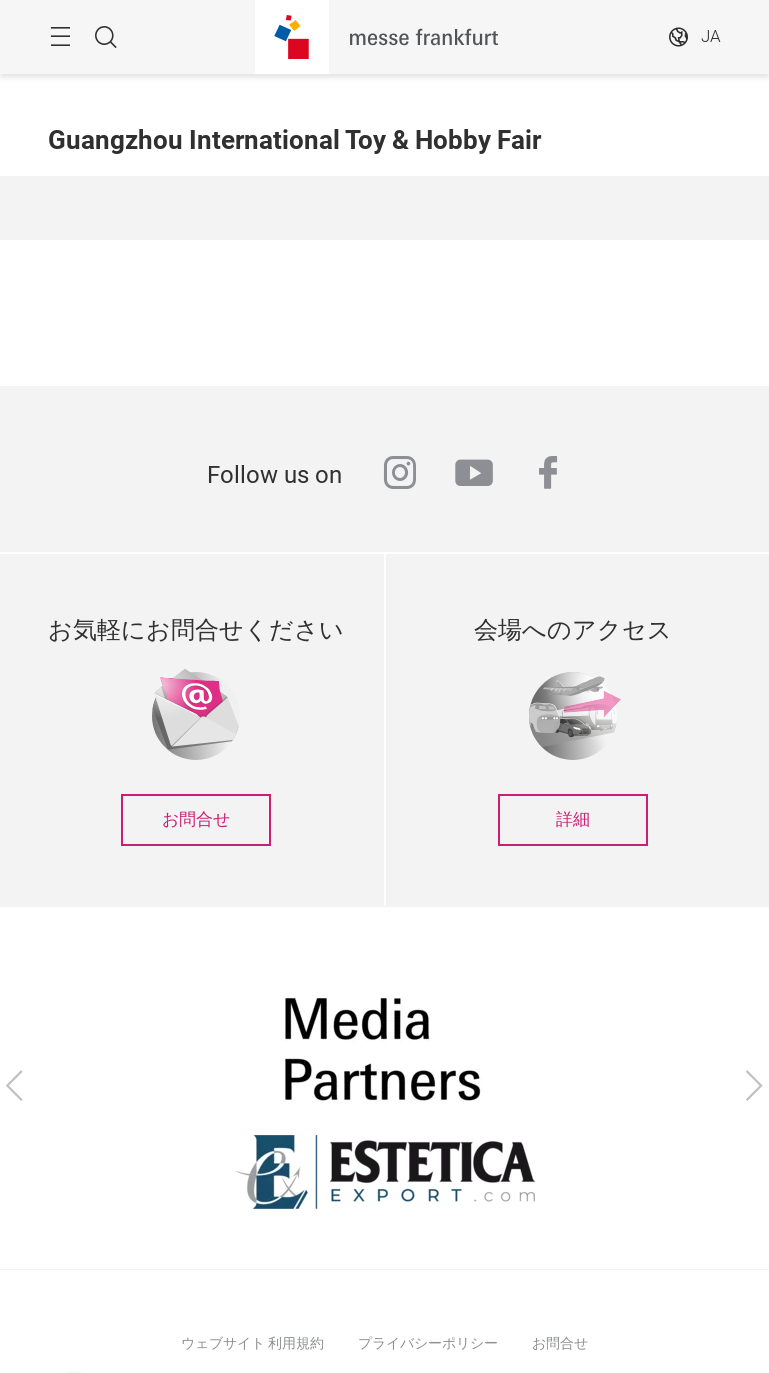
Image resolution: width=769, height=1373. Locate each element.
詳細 (573, 819)
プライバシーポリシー (428, 1343)
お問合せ (196, 819)
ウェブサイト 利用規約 (252, 1343)
